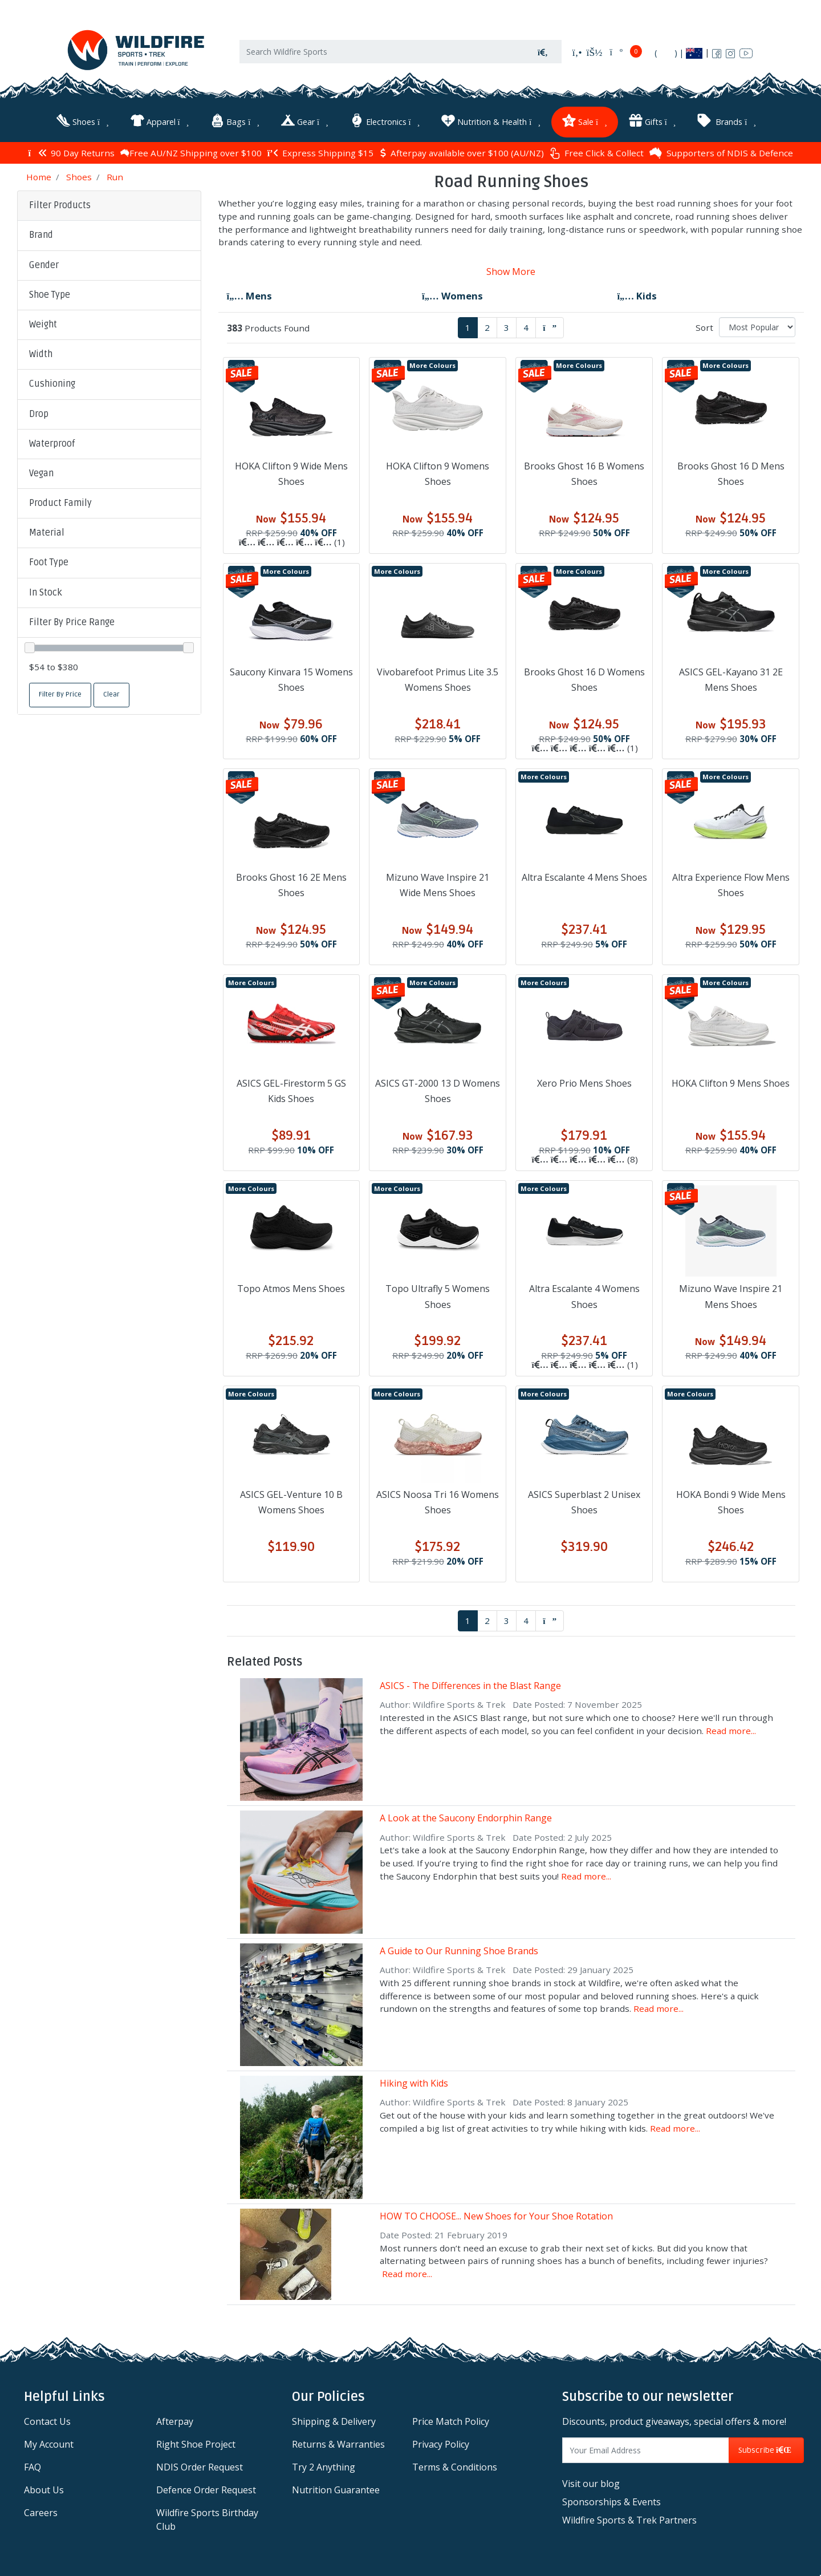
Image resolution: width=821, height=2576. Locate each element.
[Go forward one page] (549, 327)
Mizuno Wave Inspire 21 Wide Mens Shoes (437, 885)
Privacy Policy (440, 2444)
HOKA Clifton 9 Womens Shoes (437, 474)
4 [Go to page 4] (526, 327)
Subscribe (766, 2450)
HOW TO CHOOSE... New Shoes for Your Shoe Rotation (496, 2216)
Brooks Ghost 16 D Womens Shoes (584, 680)
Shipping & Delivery (334, 2421)
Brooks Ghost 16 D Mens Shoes (731, 474)
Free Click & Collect (597, 153)
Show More (510, 271)
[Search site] (543, 51)
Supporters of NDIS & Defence (721, 153)
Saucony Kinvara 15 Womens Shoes (291, 680)
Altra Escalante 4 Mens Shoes (584, 877)
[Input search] (382, 51)
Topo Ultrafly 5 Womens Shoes (437, 1296)
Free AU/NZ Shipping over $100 (191, 153)
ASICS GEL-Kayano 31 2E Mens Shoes (731, 680)
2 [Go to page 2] (487, 327)
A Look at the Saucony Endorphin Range (466, 1818)
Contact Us (47, 2421)
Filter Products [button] (60, 205)
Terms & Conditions (454, 2467)
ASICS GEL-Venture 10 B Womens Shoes (291, 1502)
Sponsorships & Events (611, 2502)
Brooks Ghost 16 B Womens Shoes (584, 474)
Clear (111, 694)
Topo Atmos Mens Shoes (291, 1288)
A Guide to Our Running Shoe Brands (459, 1951)
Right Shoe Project (195, 2444)
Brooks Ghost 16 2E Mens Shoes (291, 885)
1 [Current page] (467, 327)
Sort (704, 327)
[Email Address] (645, 2450)
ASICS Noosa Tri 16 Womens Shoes (437, 1502)
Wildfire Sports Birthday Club (207, 2519)
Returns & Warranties (338, 2444)
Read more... (731, 1730)
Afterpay (174, 2421)
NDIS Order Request (199, 2467)
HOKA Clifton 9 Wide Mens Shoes (291, 474)
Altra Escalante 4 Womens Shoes (584, 1296)
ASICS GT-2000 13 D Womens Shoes (437, 1091)
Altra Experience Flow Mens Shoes (731, 885)
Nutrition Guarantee (336, 2490)
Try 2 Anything (323, 2467)
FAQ (32, 2467)
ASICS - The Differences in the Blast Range (470, 1685)
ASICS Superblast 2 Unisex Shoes (584, 1502)
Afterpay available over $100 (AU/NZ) (461, 153)
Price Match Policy (450, 2421)
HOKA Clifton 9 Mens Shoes (731, 1083)
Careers (41, 2512)
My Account (49, 2444)
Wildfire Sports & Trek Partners (629, 2520)
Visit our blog (591, 2483)
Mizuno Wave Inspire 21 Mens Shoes (730, 1296)
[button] (109, 235)
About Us (44, 2490)
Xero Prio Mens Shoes (584, 1083)
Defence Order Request (206, 2490)
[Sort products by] (757, 327)
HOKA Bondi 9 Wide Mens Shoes (731, 1502)
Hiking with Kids (414, 2083)
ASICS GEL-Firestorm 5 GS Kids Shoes (291, 1091)
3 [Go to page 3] (506, 327)
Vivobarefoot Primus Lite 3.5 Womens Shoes (437, 680)
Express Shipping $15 (320, 153)
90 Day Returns (71, 153)
